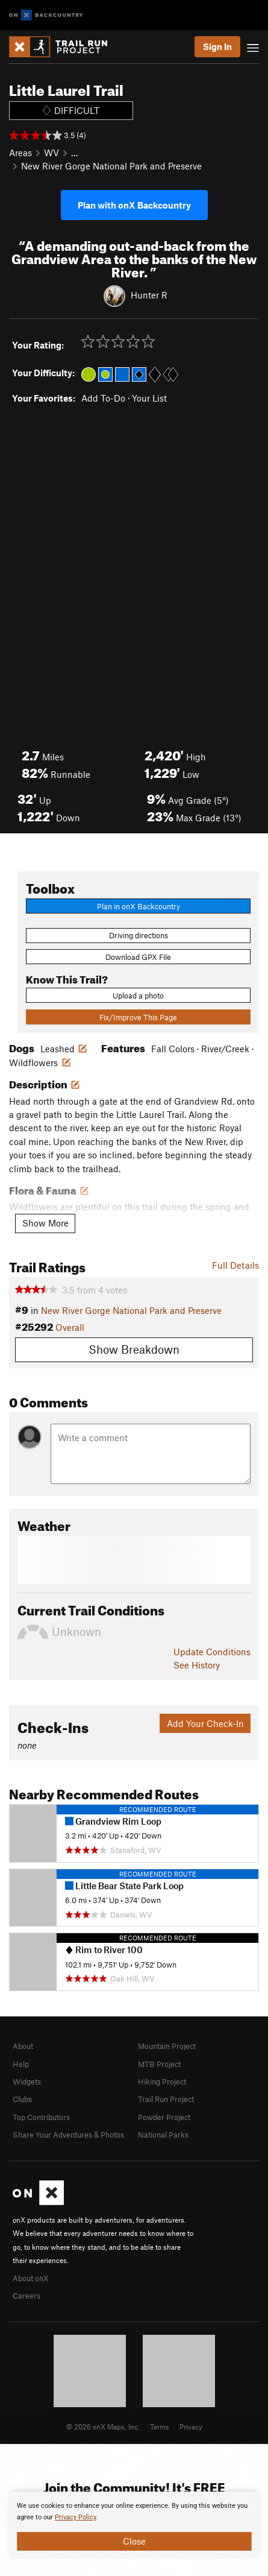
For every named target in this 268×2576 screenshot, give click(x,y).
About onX (31, 2278)
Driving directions (138, 935)
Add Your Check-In (205, 1723)
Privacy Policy (75, 2517)
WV (51, 152)
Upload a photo (138, 995)
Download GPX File (138, 957)
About (23, 2046)
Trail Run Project (166, 2099)
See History (196, 1664)
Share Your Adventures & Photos (68, 2134)
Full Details (235, 1265)
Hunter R (149, 294)
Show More (45, 1222)
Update (212, 1651)
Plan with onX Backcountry (134, 205)
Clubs (22, 2099)
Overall (69, 1327)
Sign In (217, 46)
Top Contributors (41, 2117)
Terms (159, 2426)
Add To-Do (103, 398)
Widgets (27, 2081)
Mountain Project (167, 2046)
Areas (20, 152)
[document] (134, 2525)
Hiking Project (162, 2081)
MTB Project (159, 2064)
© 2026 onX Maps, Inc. (103, 2426)
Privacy (190, 2426)
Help (21, 2064)
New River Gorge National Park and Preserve (111, 165)
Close (134, 2541)
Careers (26, 2295)
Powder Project (164, 2117)
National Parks (163, 2134)
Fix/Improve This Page (138, 1017)
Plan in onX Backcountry (138, 906)
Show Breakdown (134, 1349)
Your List (149, 398)
